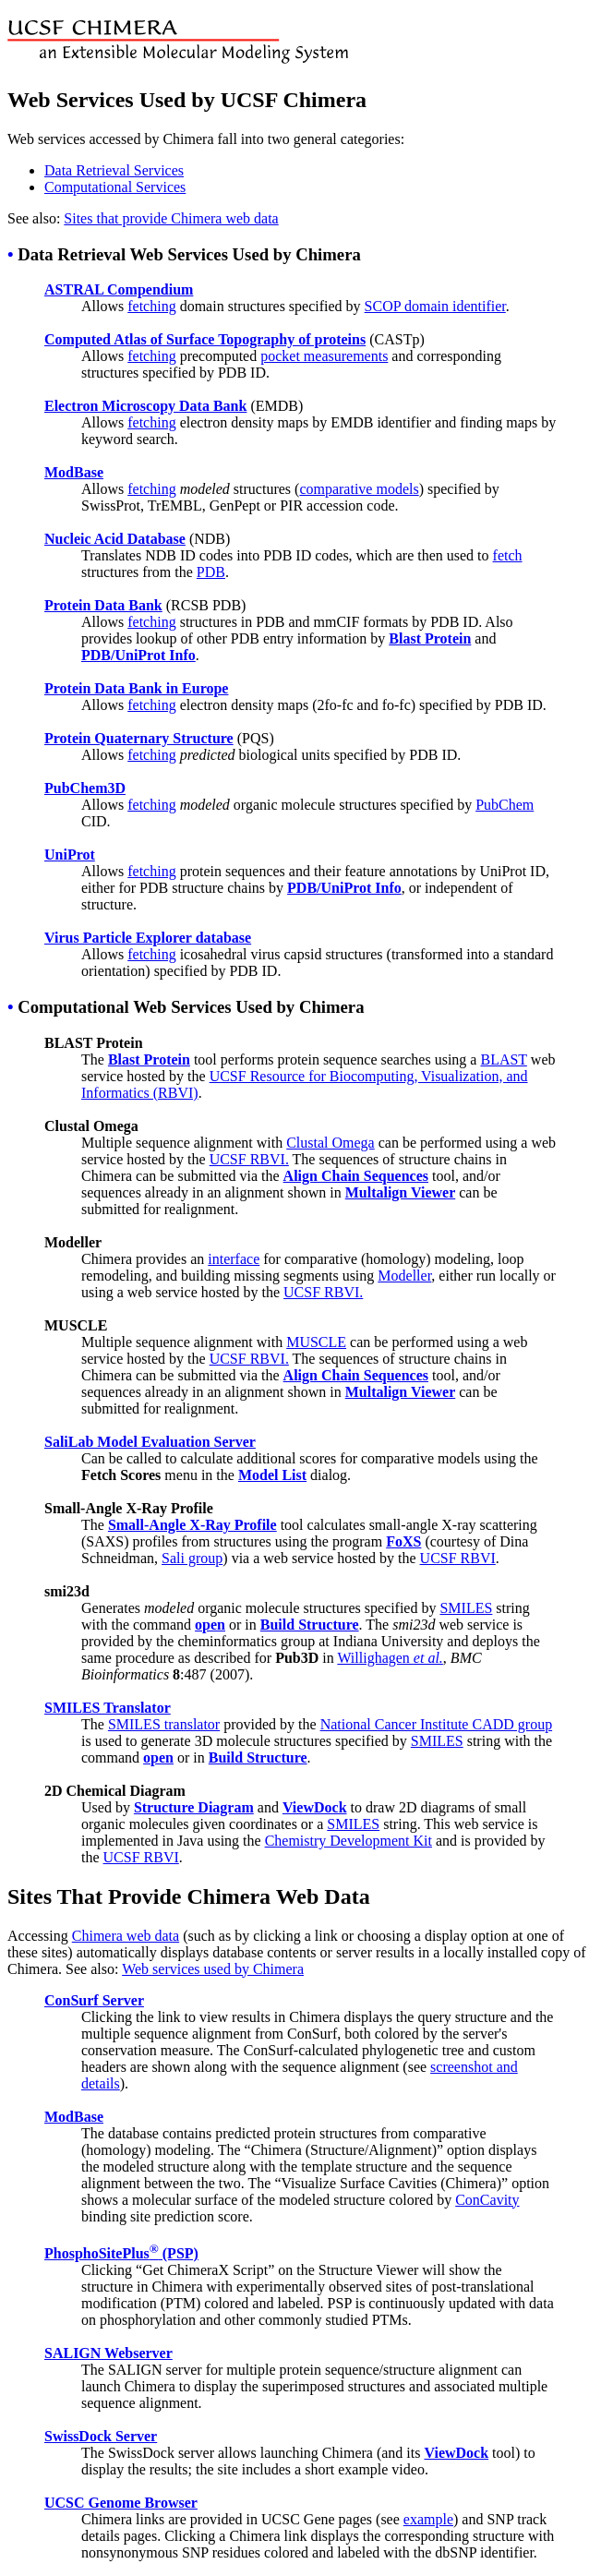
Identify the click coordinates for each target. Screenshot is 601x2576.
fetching (151, 306)
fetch (508, 555)
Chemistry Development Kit (348, 1840)
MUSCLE (316, 1342)
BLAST (503, 1059)
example (428, 2519)
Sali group (192, 1558)
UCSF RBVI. (249, 1159)
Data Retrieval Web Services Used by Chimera (189, 254)
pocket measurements (324, 356)
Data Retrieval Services (114, 170)
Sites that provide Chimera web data (171, 218)
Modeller (404, 1275)
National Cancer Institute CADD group (436, 1724)
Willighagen (389, 1658)
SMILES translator (164, 1724)
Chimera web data (125, 1936)
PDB (211, 572)
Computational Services (115, 187)
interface (233, 1259)
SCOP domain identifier (435, 306)
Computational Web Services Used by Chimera (191, 1007)
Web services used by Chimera (213, 1969)
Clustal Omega (330, 1142)
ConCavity (487, 2200)
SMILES (465, 1608)
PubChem (504, 805)
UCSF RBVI (458, 1558)
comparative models (358, 489)
